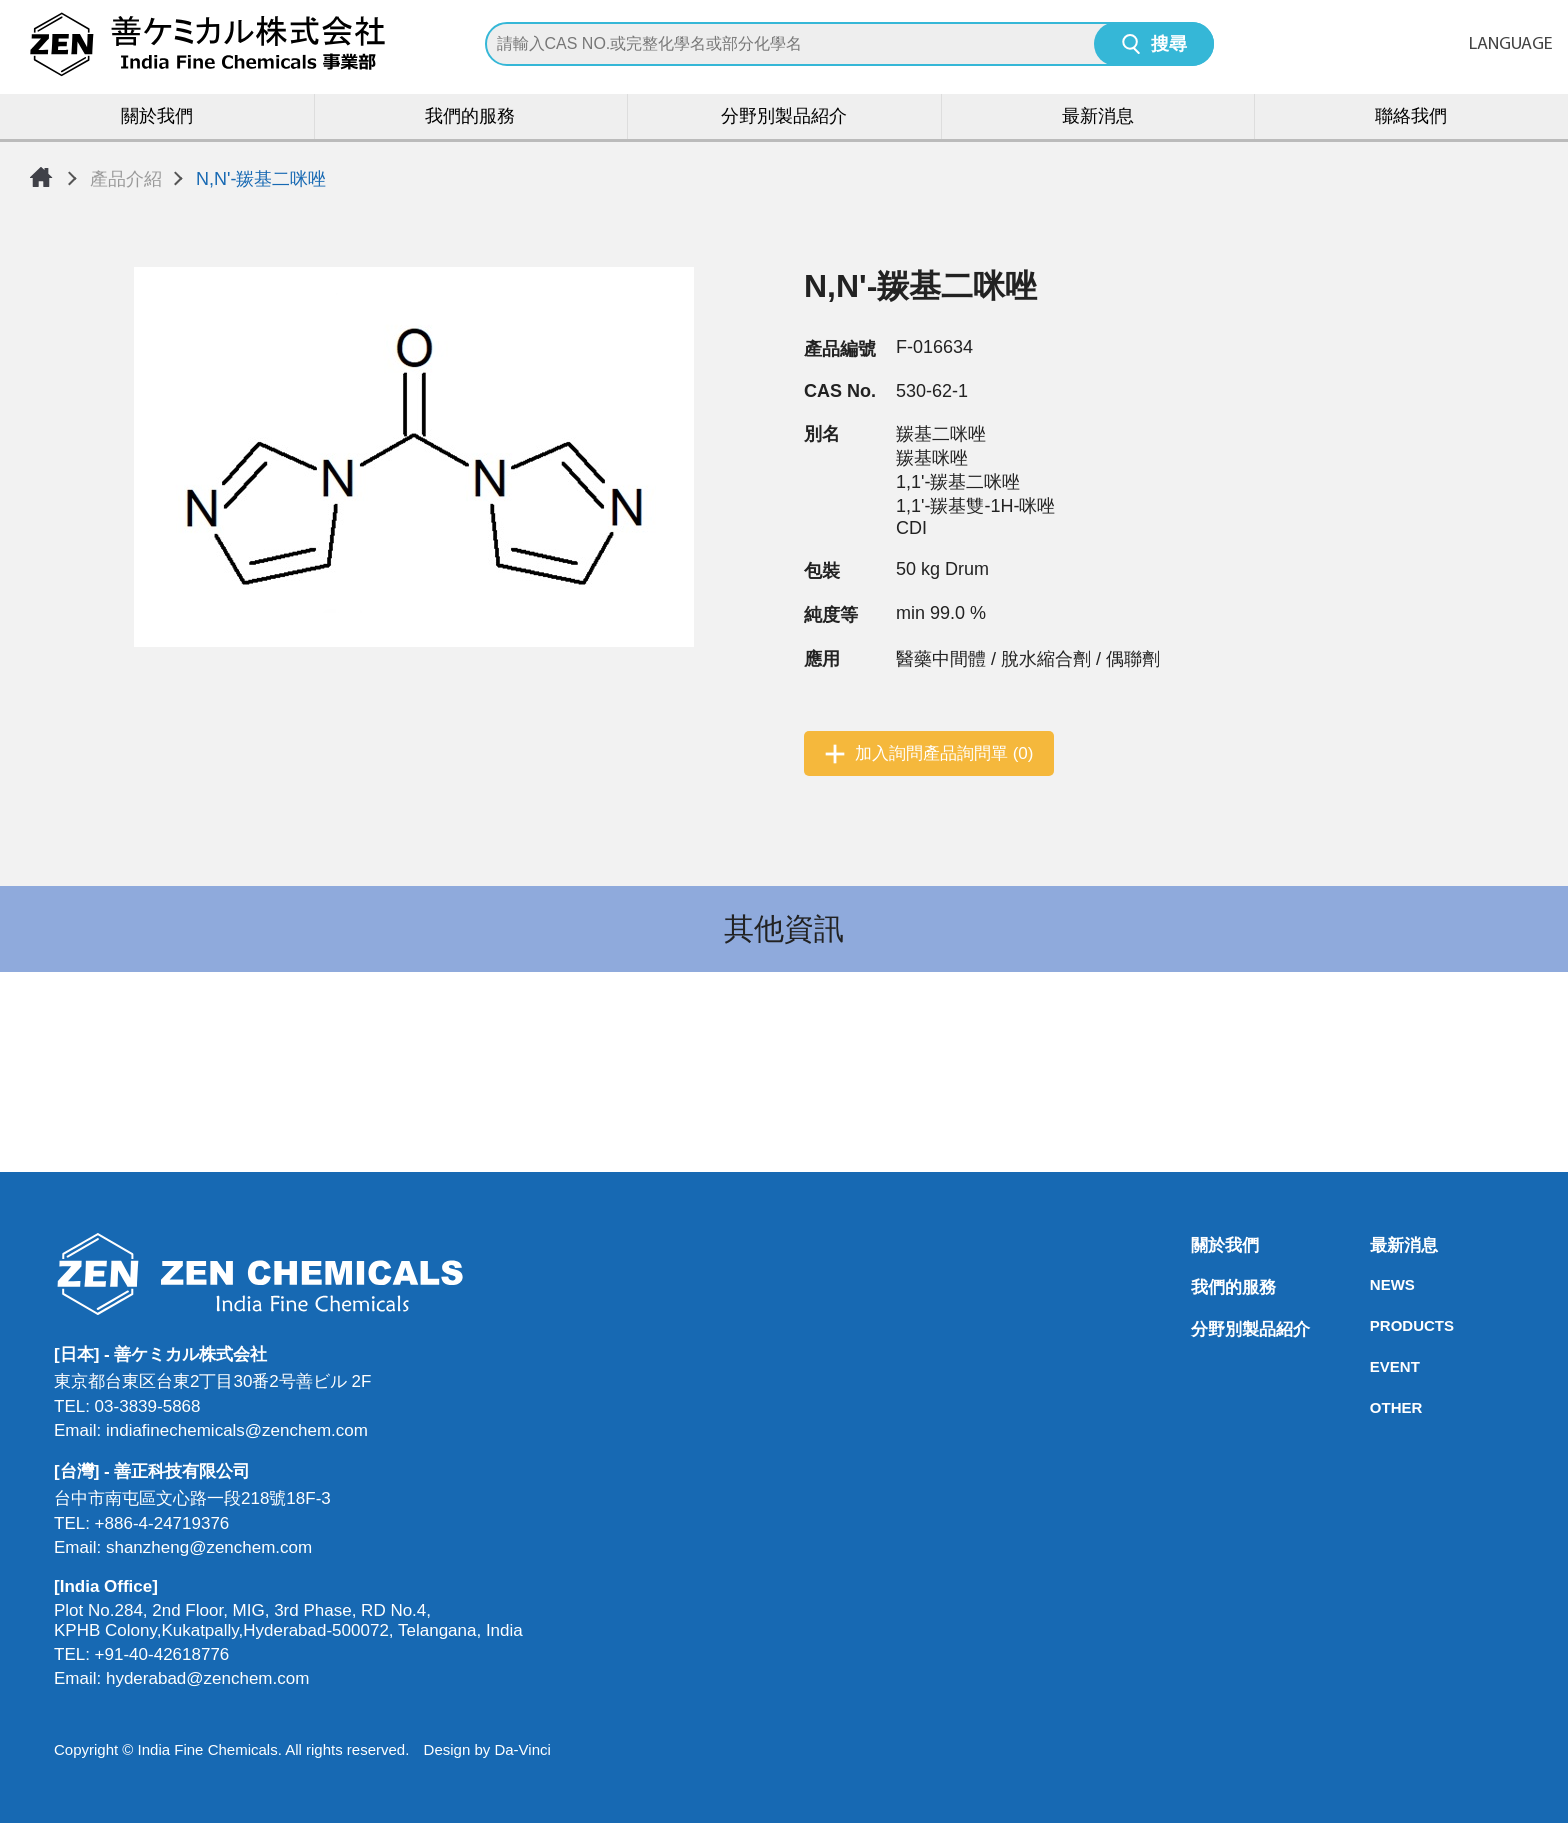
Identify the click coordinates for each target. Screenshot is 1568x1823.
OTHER (1376, 1407)
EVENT (1376, 1366)
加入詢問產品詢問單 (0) (944, 753)
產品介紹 (126, 179)
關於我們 (157, 117)
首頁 (41, 177)
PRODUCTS (1376, 1325)
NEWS (1376, 1284)
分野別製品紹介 (784, 117)
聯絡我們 (1411, 117)
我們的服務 (470, 117)
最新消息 (1098, 117)
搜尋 (1169, 45)
